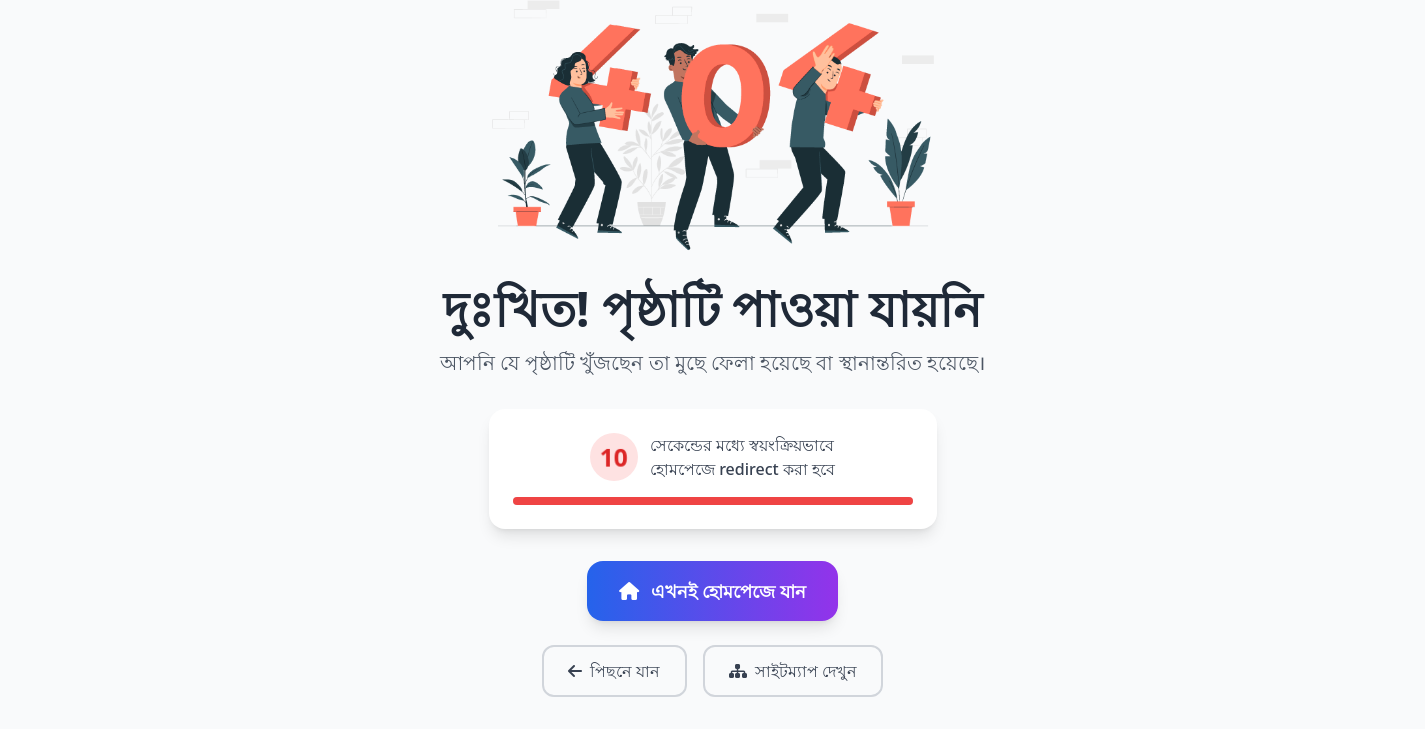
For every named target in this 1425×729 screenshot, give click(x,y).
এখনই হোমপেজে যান (712, 591)
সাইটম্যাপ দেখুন (793, 671)
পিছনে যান (614, 671)
